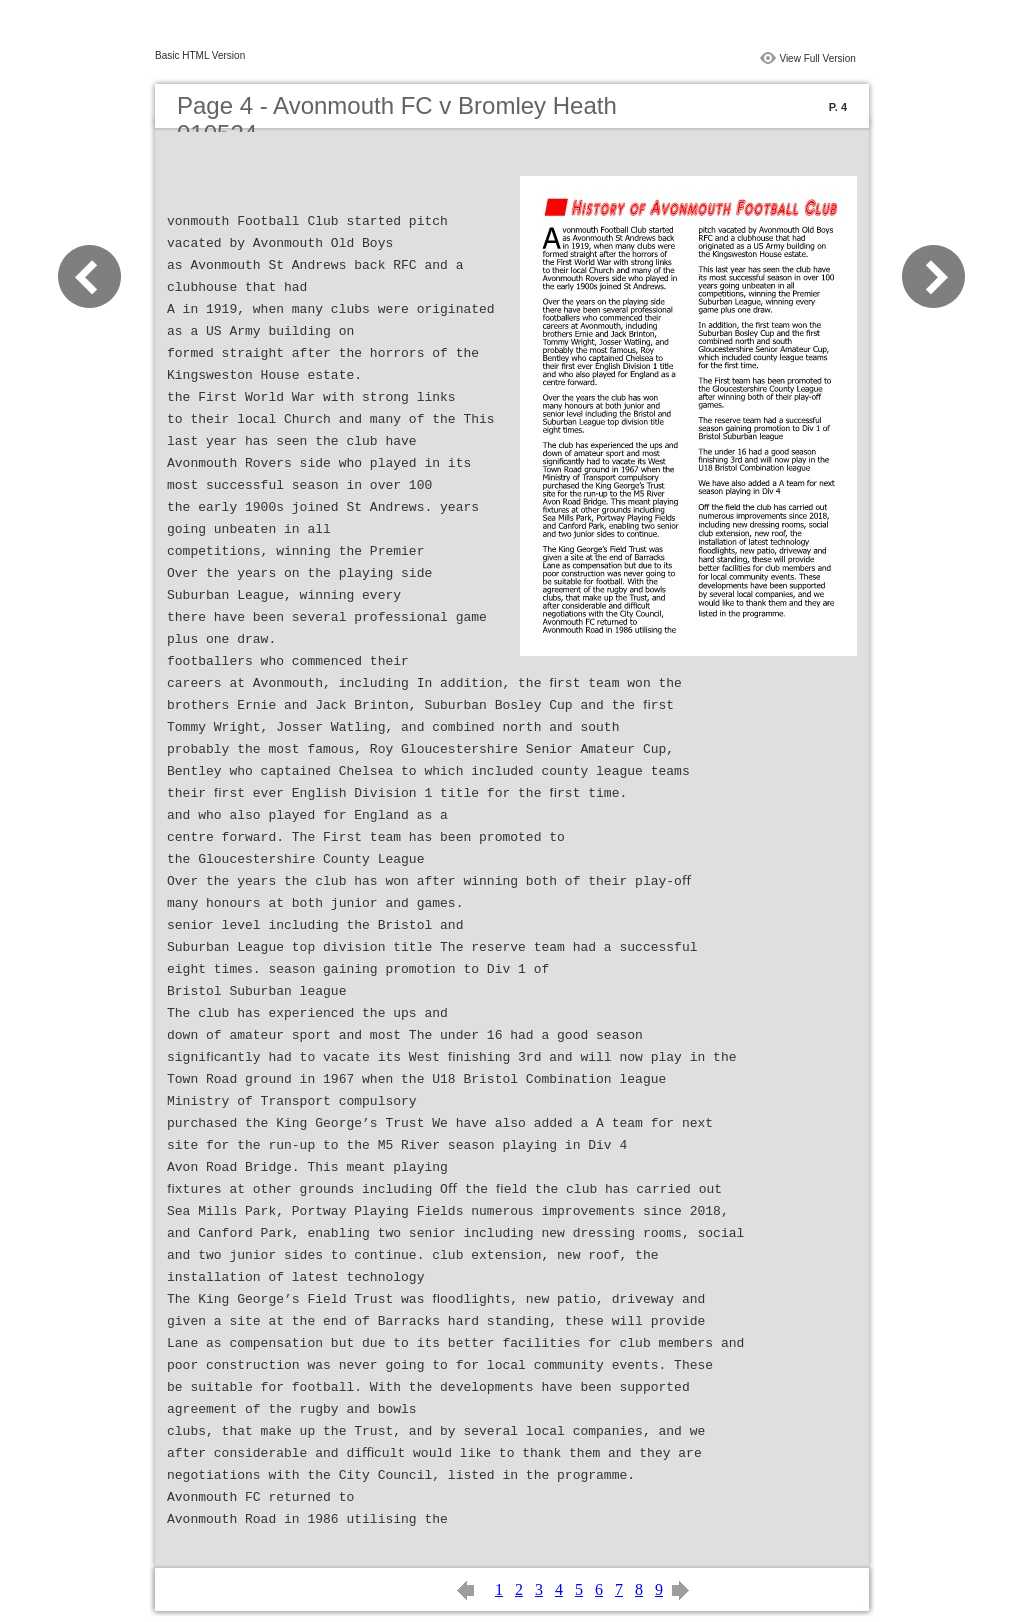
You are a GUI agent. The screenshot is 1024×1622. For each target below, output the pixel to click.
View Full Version (817, 58)
